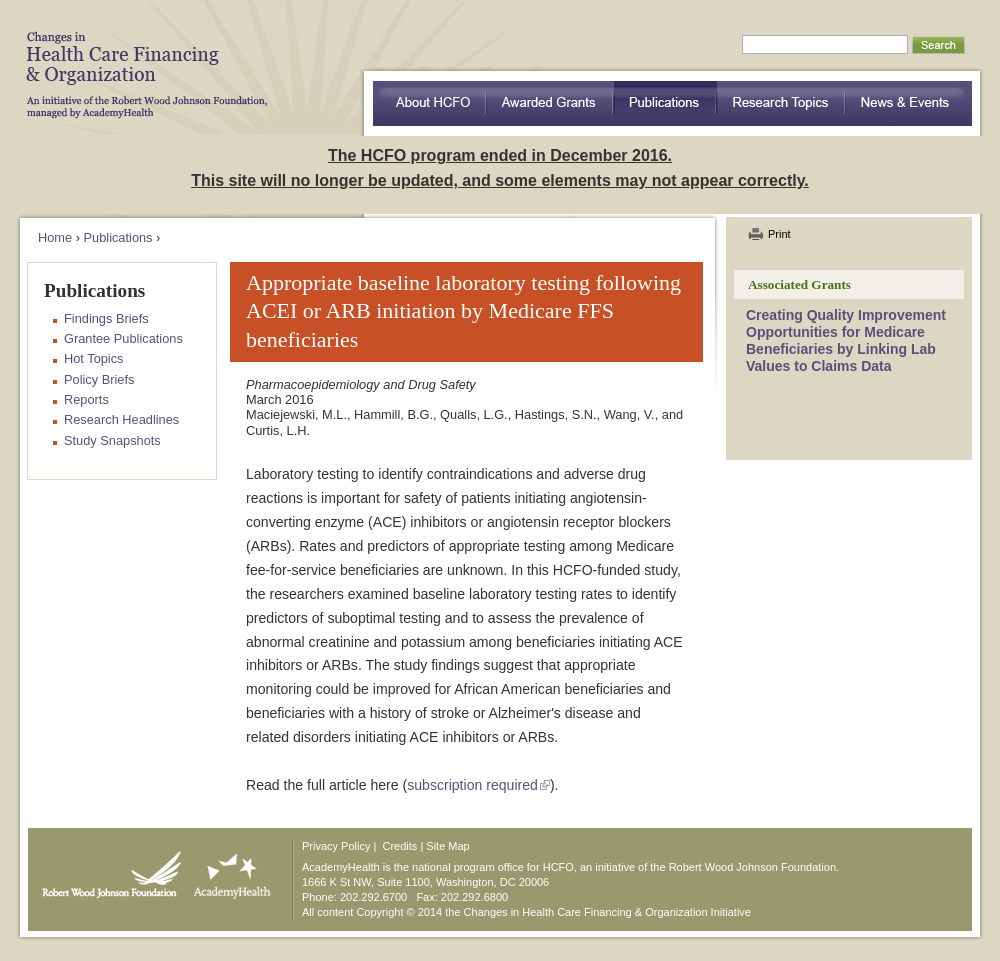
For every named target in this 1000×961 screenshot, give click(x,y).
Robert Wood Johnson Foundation (106, 870)
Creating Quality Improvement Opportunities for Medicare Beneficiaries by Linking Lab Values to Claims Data (846, 340)
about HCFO (429, 103)
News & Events (909, 103)
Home (55, 237)
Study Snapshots (112, 440)
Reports (86, 399)
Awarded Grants (550, 103)
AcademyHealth (227, 870)
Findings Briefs (106, 318)
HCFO (140, 60)
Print (779, 234)
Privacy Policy (336, 846)
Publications (665, 103)
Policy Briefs (99, 379)
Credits (400, 846)
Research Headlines (121, 419)
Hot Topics (94, 358)
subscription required (472, 785)
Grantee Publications (123, 338)
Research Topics (781, 103)
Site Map (447, 846)
